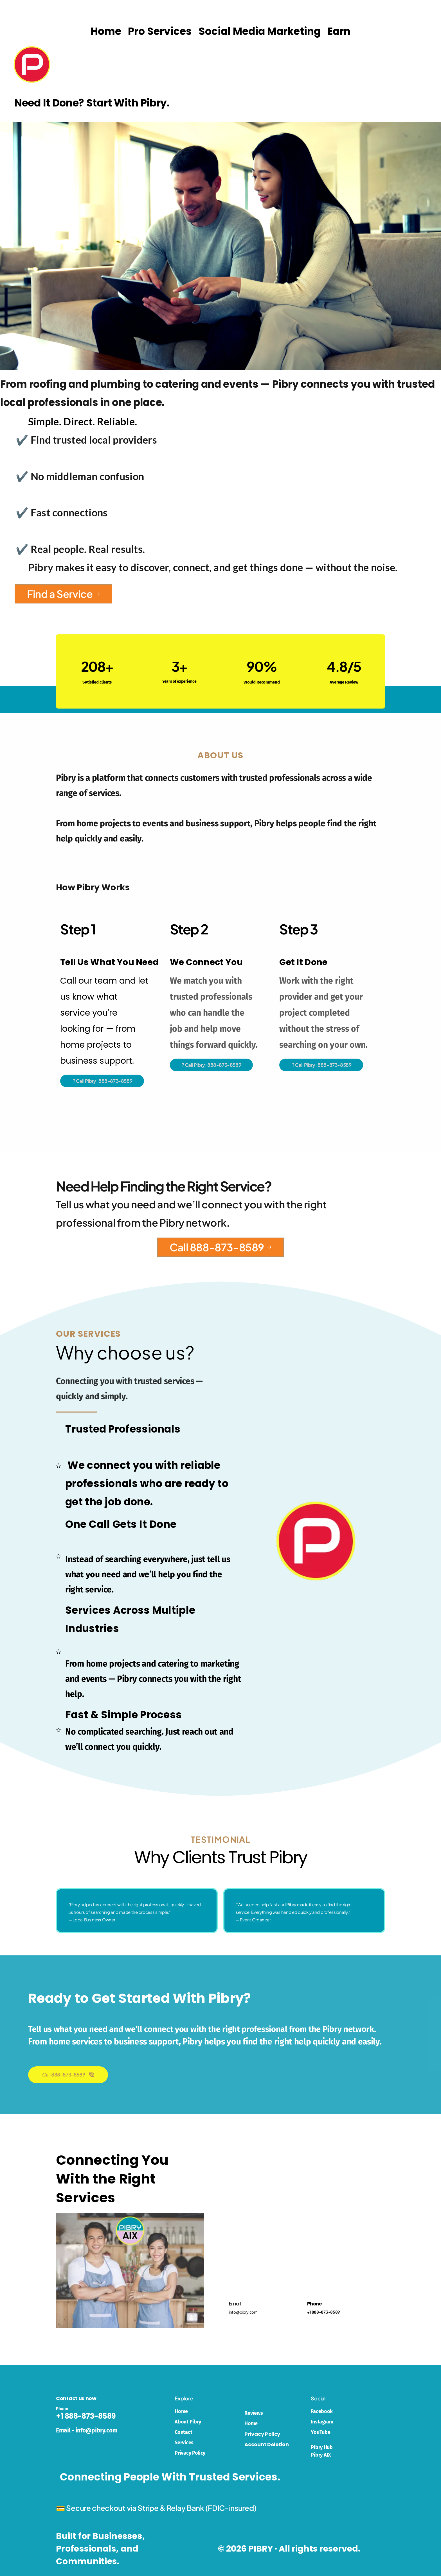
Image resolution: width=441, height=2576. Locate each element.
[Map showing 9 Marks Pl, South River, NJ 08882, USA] (307, 2218)
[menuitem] (106, 31)
